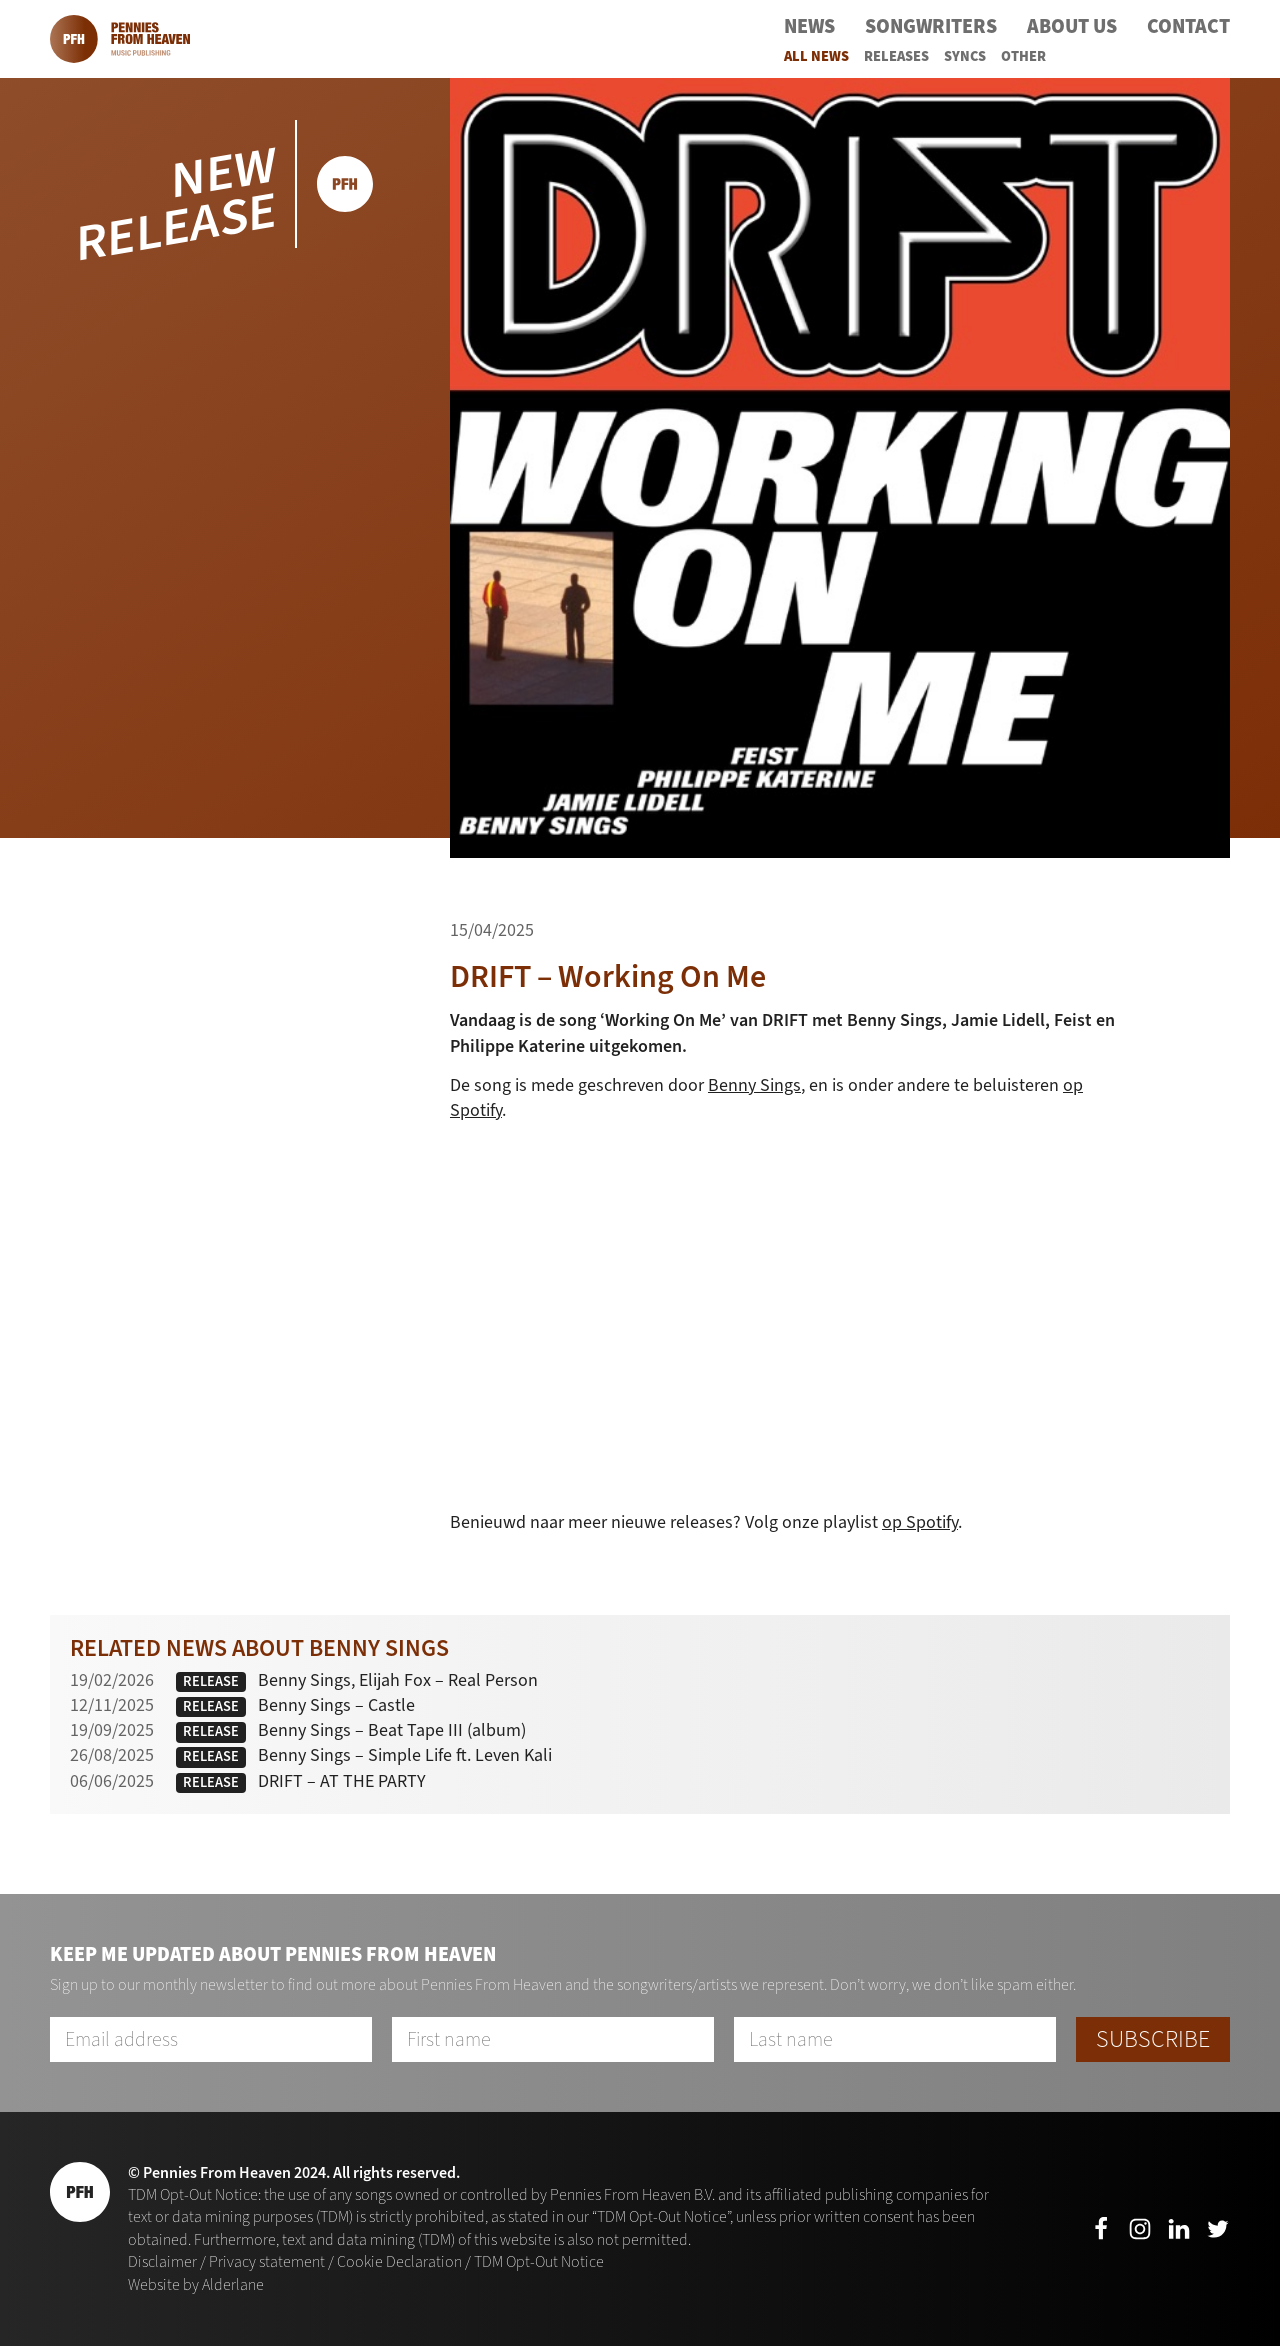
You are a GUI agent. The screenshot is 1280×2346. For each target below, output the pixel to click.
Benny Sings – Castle (336, 1705)
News (809, 26)
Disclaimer (162, 2261)
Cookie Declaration (399, 2261)
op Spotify (920, 1522)
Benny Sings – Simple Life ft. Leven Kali (405, 1755)
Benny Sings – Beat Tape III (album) (392, 1730)
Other (1023, 56)
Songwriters (931, 26)
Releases (896, 56)
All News (816, 56)
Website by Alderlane (196, 2284)
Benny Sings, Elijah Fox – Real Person (398, 1680)
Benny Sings (754, 1085)
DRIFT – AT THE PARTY (342, 1781)
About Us (1072, 26)
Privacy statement (267, 2261)
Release (211, 1681)
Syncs (965, 56)
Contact (1188, 26)
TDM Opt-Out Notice (539, 2261)
